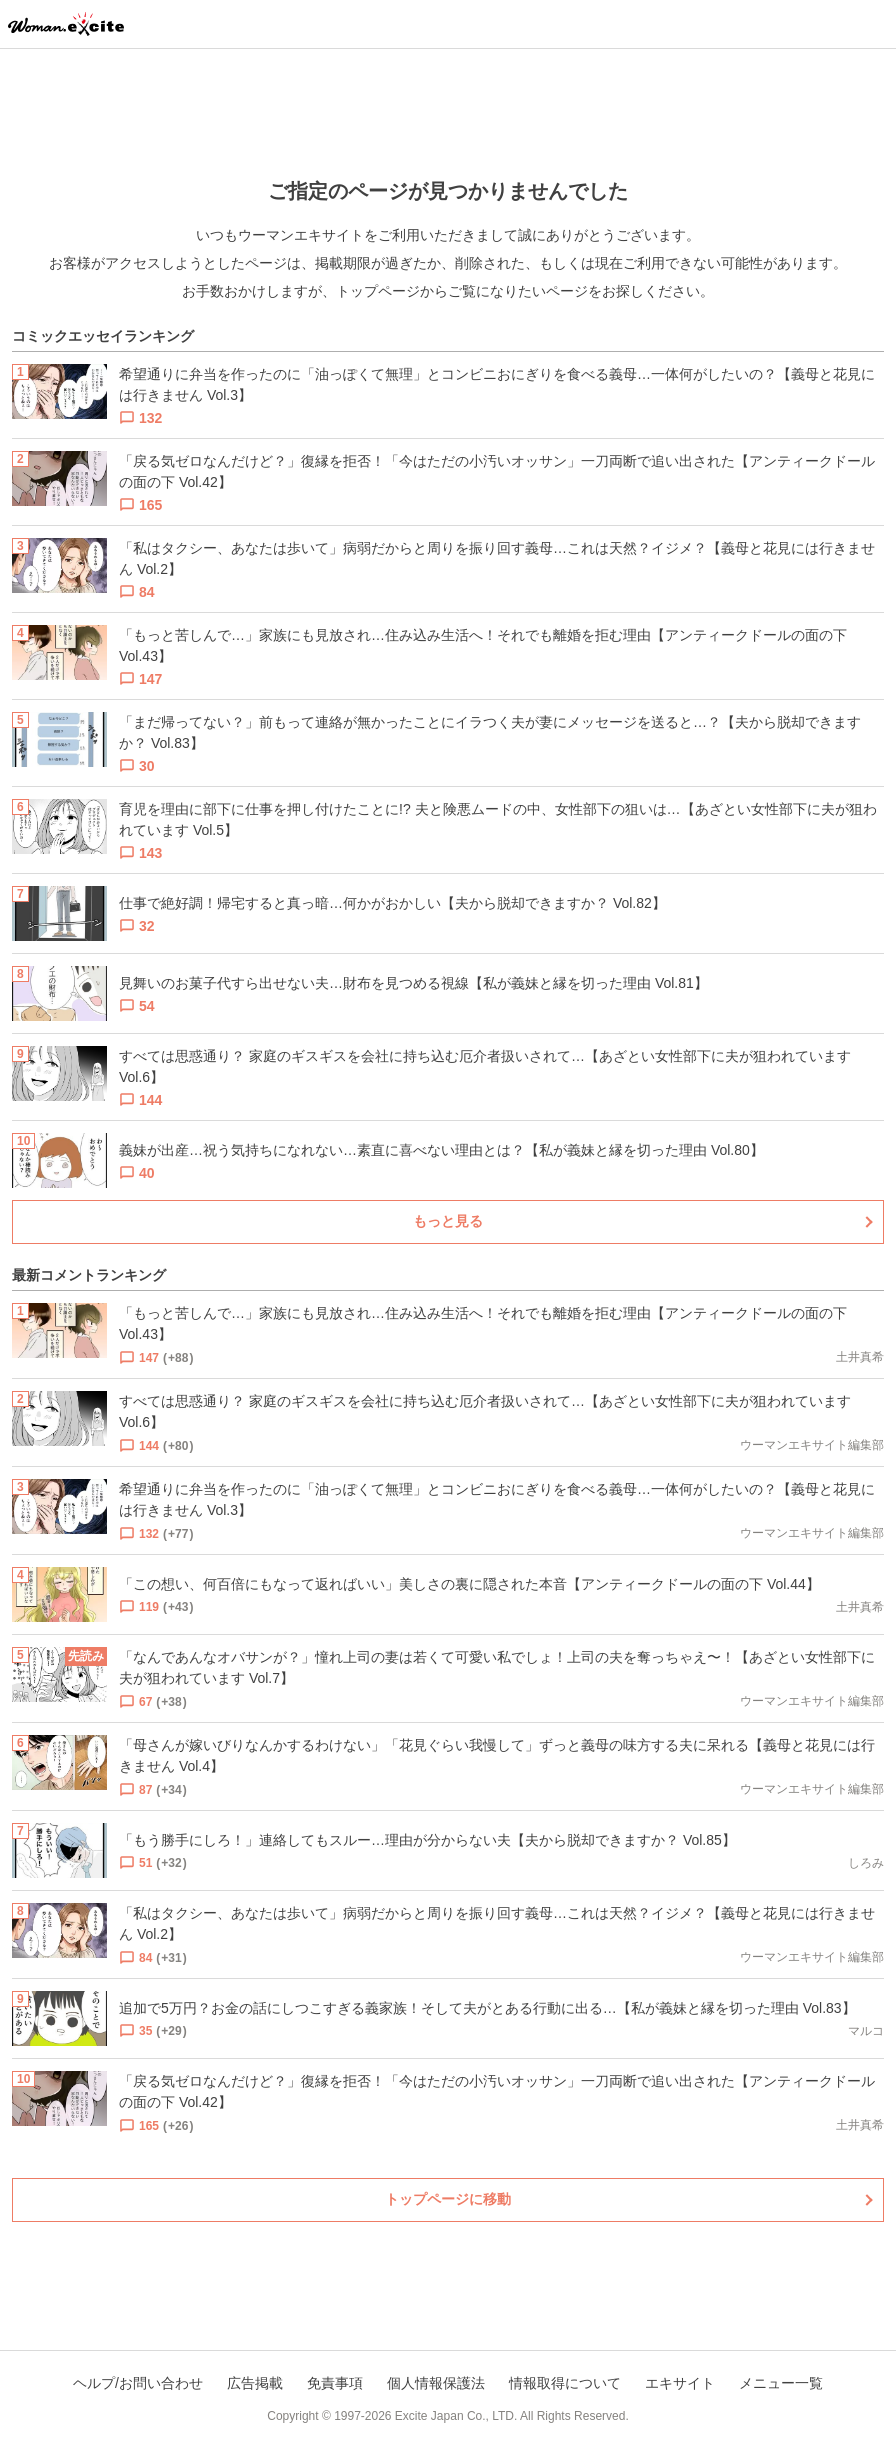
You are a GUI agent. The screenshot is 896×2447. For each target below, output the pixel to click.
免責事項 (335, 2383)
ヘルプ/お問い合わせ (138, 2383)
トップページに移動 (448, 2199)
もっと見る (448, 1221)
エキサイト (680, 2383)
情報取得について (565, 2383)
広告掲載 (255, 2383)
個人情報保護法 (436, 2383)
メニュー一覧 (781, 2383)
